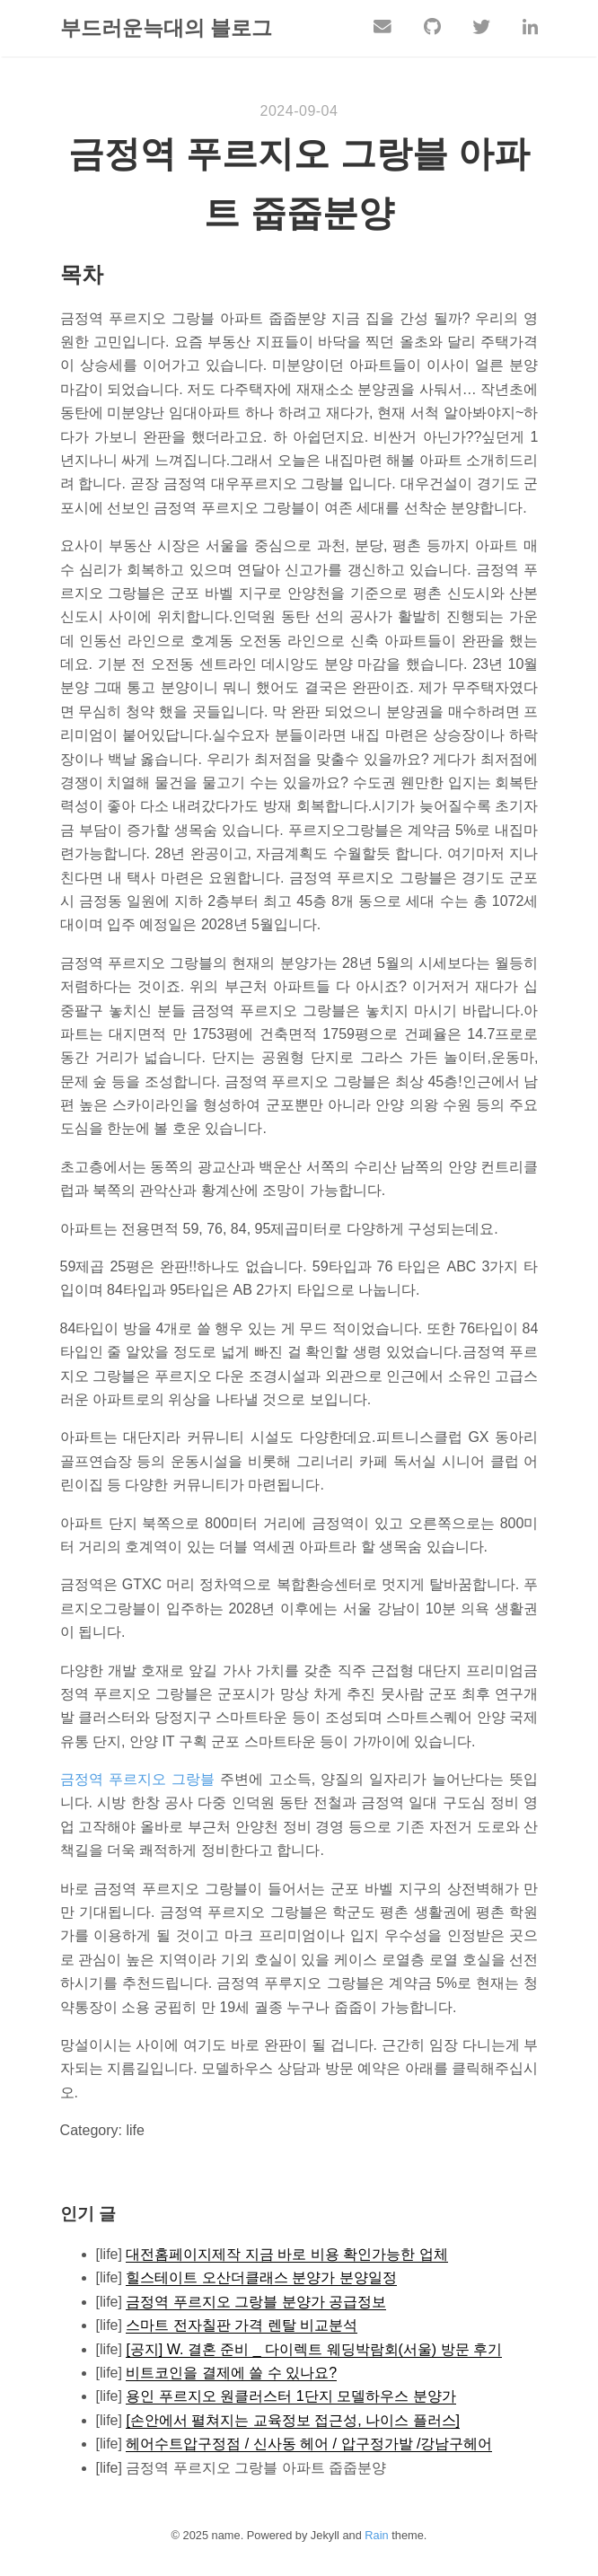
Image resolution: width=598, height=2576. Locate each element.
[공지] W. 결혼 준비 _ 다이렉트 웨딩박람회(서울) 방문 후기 (314, 2350)
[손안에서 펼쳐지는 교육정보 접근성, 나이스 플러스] (293, 2421)
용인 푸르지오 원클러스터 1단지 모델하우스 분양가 (290, 2397)
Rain (376, 2536)
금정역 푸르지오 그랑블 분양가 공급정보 (256, 2302)
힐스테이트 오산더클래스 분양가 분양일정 (261, 2278)
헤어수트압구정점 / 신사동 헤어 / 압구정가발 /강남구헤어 (309, 2444)
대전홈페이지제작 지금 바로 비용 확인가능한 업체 (286, 2255)
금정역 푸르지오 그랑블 (137, 1780)
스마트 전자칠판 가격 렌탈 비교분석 (241, 2326)
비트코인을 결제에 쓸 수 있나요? (231, 2373)
